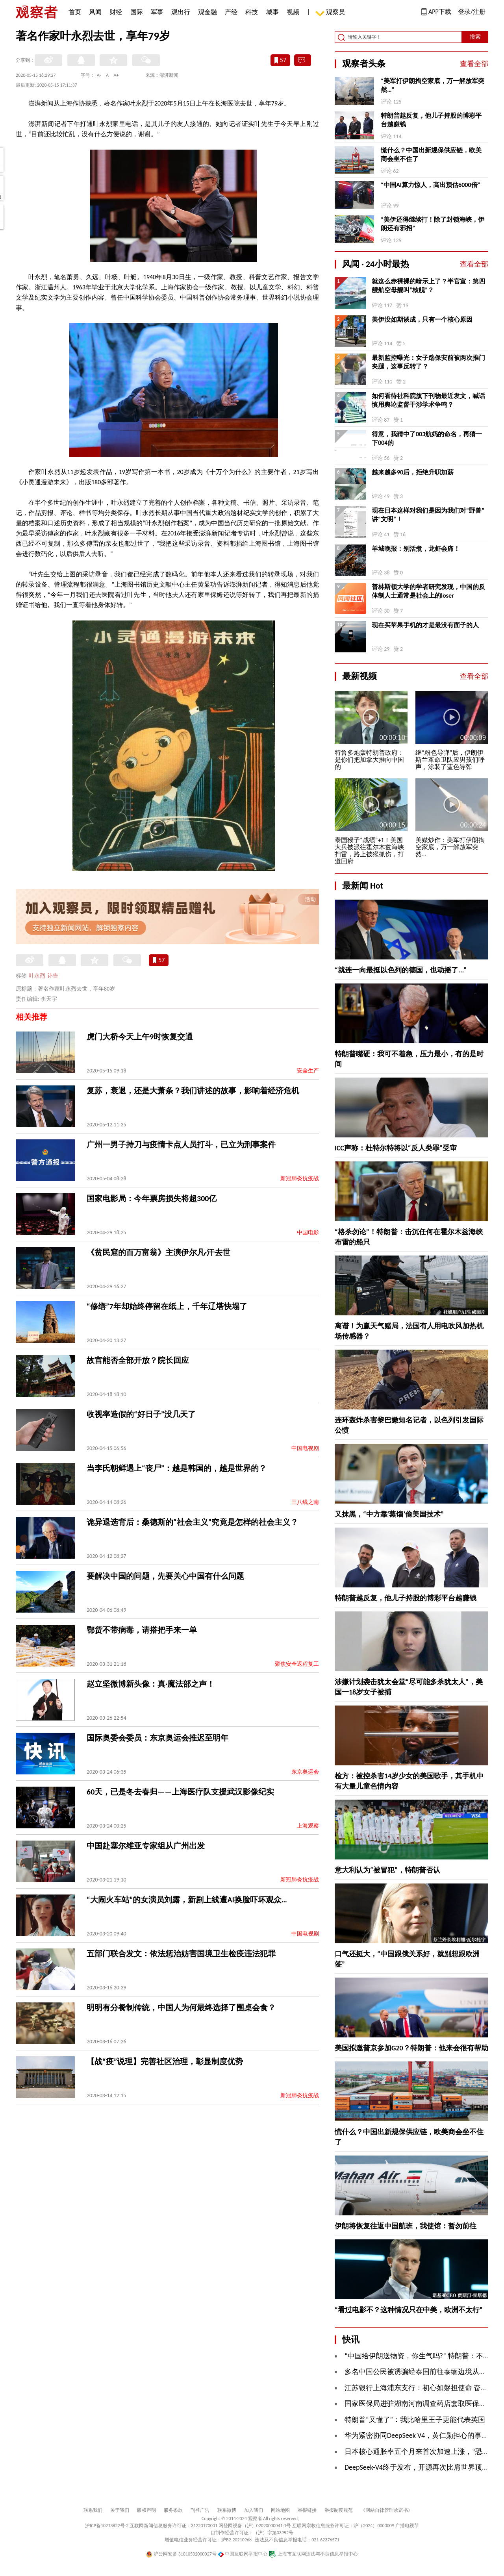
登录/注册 (471, 11)
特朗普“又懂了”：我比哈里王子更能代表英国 (415, 2419)
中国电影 (308, 1232)
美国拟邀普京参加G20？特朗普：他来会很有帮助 (411, 2048)
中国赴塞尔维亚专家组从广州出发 (146, 1845)
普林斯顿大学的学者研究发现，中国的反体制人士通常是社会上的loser (428, 591)
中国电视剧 (305, 1448)
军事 (157, 12)
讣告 (52, 975)
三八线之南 (305, 1502)
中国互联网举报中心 (243, 2554)
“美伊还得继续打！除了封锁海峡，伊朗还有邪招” (432, 224)
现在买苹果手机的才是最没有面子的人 (425, 625)
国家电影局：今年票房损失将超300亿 (152, 1198)
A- (99, 75)
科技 (251, 12)
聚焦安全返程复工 (297, 1664)
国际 (136, 12)
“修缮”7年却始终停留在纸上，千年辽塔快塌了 (167, 1306)
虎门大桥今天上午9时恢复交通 (140, 1036)
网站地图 (280, 2510)
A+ (116, 75)
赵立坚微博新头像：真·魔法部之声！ (151, 1684)
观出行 (180, 12)
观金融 (207, 12)
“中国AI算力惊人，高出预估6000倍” (430, 185)
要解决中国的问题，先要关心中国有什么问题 (165, 1576)
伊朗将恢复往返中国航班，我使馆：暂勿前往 (405, 2226)
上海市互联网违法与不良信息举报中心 (313, 2554)
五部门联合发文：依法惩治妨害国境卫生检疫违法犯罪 (181, 1953)
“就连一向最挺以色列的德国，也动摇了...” (401, 970)
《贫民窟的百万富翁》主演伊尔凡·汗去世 (158, 1252)
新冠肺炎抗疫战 (299, 1178)
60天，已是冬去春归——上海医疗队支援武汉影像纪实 (180, 1791)
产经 (231, 12)
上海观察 (308, 1825)
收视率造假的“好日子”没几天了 (141, 1414)
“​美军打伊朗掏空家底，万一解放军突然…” (432, 85)
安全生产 (308, 1070)
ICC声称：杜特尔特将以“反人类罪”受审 (396, 1148)
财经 (115, 12)
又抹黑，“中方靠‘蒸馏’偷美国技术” (389, 1514)
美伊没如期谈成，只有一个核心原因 (422, 319)
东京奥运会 (305, 1772)
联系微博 (226, 2510)
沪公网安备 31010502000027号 (181, 2554)
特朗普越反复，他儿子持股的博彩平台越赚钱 (431, 120)
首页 (75, 12)
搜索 (475, 36)
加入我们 (253, 2510)
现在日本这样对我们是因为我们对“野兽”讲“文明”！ (428, 515)
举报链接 (307, 2510)
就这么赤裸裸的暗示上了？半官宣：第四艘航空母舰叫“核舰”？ (428, 286)
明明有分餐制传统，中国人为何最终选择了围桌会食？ (181, 2007)
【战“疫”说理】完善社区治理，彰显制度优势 (165, 2061)
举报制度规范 (338, 2510)
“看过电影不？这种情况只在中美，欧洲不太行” (409, 2310)
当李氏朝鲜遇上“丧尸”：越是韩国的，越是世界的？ (177, 1468)
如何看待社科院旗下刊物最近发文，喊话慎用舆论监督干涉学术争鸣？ (428, 400)
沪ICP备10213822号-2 (106, 2525)
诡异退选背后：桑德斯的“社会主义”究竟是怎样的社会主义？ (192, 1522)
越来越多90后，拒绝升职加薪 (413, 472)
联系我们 (92, 2510)
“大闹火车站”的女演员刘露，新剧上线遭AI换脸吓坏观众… (187, 1899)
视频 (293, 12)
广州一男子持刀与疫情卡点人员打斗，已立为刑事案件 (181, 1144)
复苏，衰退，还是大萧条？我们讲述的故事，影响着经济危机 (193, 1090)
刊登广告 (200, 2510)
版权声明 (146, 2510)
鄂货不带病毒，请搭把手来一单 (142, 1630)
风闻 (95, 12)
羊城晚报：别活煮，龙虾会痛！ (416, 548)
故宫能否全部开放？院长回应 (138, 1360)
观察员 (331, 12)
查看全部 (474, 63)
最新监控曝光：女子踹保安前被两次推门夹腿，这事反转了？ (428, 362)
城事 (272, 12)
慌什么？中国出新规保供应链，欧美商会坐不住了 (431, 154)
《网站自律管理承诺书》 (387, 2510)
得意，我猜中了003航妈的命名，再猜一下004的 (427, 438)
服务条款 (173, 2510)
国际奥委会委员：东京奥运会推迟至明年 (157, 1738)
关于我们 (119, 2510)
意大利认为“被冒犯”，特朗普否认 (387, 1870)
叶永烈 (37, 975)
